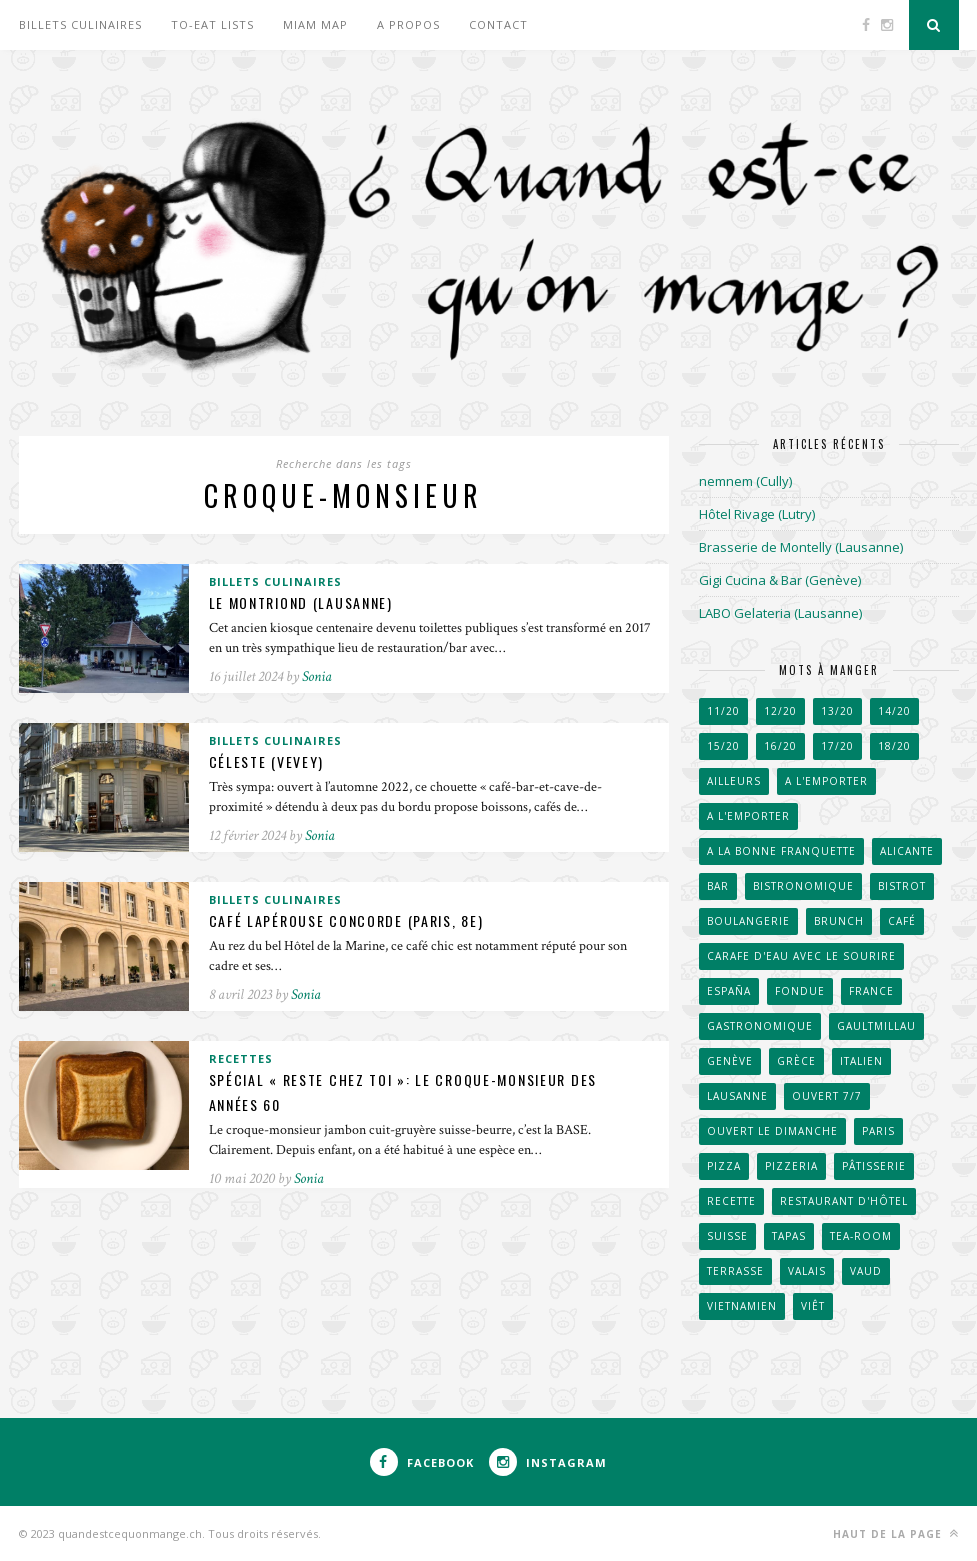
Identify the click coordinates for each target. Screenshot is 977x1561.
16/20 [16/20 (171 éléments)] (780, 746)
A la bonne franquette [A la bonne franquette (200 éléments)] (781, 851)
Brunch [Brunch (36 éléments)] (839, 921)
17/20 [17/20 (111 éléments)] (837, 746)
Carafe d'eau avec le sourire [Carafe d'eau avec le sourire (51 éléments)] (801, 956)
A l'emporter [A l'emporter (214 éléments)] (748, 816)
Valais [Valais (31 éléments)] (807, 1271)
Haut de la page (896, 1533)
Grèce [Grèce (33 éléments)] (796, 1061)
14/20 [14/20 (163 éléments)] (894, 711)
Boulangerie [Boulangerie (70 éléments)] (748, 921)
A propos (408, 24)
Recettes (241, 1058)
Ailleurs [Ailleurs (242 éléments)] (734, 781)
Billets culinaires (80, 24)
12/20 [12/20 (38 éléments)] (780, 711)
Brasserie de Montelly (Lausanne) (801, 547)
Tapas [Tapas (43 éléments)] (789, 1236)
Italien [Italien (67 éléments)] (861, 1061)
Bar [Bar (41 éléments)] (718, 886)
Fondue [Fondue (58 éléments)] (800, 991)
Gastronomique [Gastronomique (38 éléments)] (760, 1026)
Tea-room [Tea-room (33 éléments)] (861, 1236)
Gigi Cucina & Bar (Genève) (780, 580)
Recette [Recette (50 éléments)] (731, 1201)
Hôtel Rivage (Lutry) (757, 514)
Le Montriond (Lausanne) (304, 603)
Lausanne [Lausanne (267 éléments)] (737, 1096)
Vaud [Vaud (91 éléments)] (866, 1271)
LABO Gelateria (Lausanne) (780, 613)
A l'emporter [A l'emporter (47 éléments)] (826, 781)
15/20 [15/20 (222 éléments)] (723, 746)
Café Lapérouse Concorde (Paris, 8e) (351, 921)
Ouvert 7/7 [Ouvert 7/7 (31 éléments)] (827, 1096)
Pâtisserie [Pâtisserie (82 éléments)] (874, 1166)
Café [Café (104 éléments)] (902, 921)
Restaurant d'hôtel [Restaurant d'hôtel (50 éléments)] (844, 1201)
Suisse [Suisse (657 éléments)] (727, 1236)
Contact (498, 24)
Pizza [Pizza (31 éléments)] (724, 1166)
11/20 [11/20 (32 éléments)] (723, 711)
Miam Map (315, 24)
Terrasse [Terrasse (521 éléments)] (735, 1271)
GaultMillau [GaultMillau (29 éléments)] (876, 1026)
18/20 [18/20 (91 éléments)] (894, 746)
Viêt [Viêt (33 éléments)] (813, 1306)
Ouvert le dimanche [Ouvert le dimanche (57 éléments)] (772, 1131)
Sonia (317, 677)
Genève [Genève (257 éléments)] (730, 1061)
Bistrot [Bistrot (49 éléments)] (902, 886)
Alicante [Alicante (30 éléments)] (907, 851)
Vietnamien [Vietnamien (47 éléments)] (742, 1306)
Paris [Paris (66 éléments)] (878, 1131)
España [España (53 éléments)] (729, 991)
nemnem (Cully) (745, 481)
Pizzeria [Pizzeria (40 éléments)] (791, 1166)
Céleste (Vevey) (269, 762)
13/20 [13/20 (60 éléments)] (837, 711)
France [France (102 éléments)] (871, 991)
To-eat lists (212, 24)
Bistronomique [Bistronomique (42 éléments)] (803, 886)
